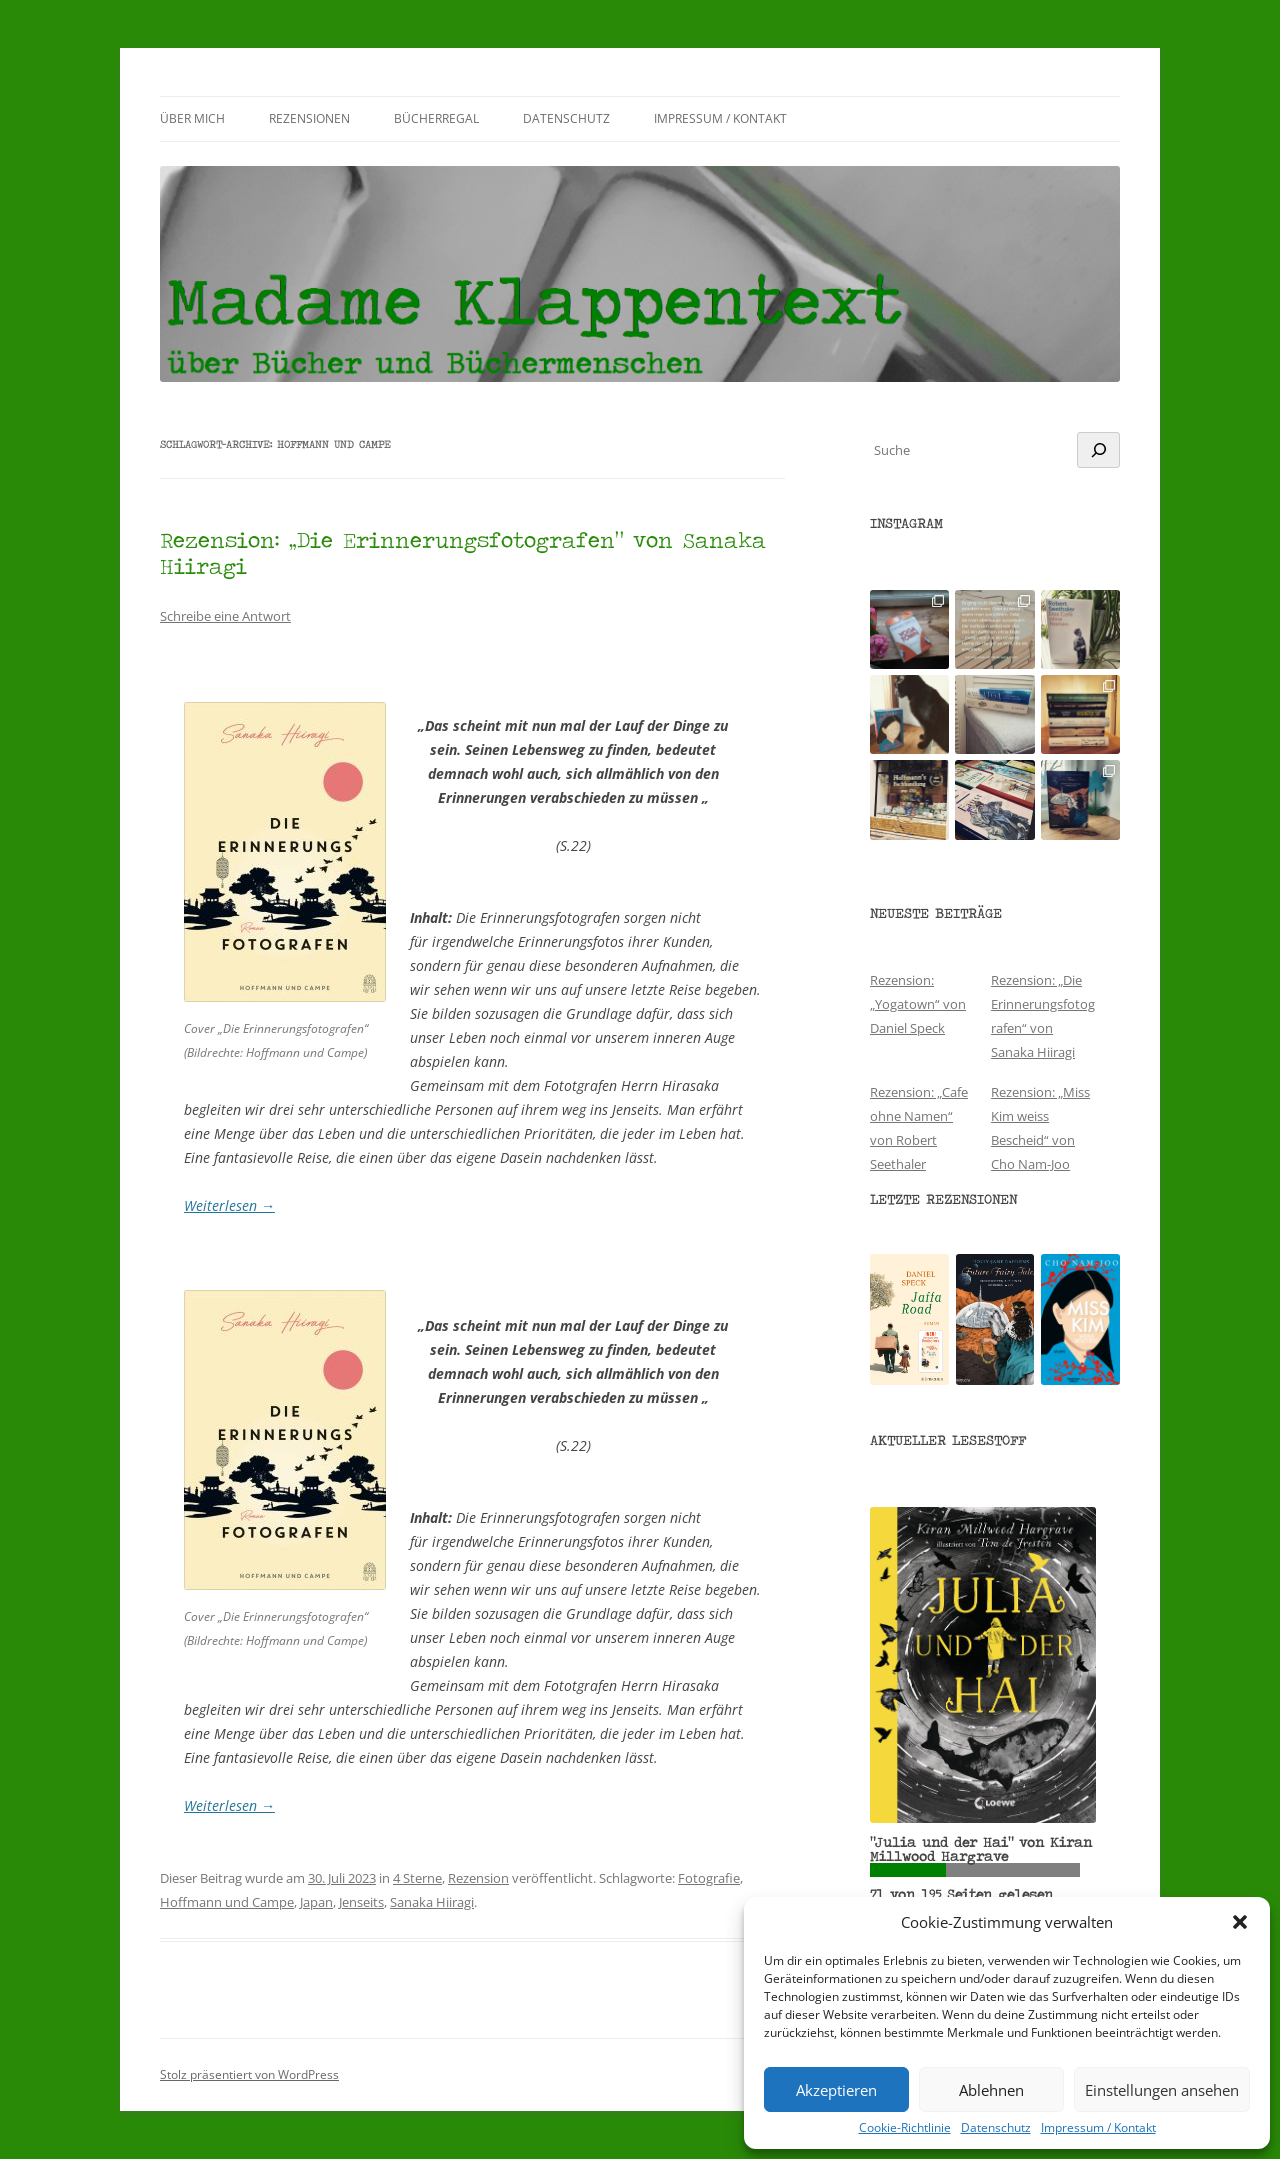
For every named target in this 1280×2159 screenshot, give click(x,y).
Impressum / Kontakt (1098, 2128)
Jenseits (361, 1902)
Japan (316, 1902)
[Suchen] (1098, 450)
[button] (1240, 1922)
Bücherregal (436, 118)
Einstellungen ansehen (1162, 2090)
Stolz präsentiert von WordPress (249, 2074)
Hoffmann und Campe (227, 1902)
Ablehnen (991, 2090)
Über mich (192, 118)
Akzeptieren (836, 2090)
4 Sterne (417, 1878)
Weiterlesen (229, 1205)
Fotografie (709, 1878)
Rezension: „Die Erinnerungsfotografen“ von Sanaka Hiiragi (463, 552)
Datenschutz (996, 2128)
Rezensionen (309, 118)
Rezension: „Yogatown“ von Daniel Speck (918, 1004)
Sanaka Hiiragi (432, 1902)
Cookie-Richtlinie (905, 2128)
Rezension (478, 1878)
